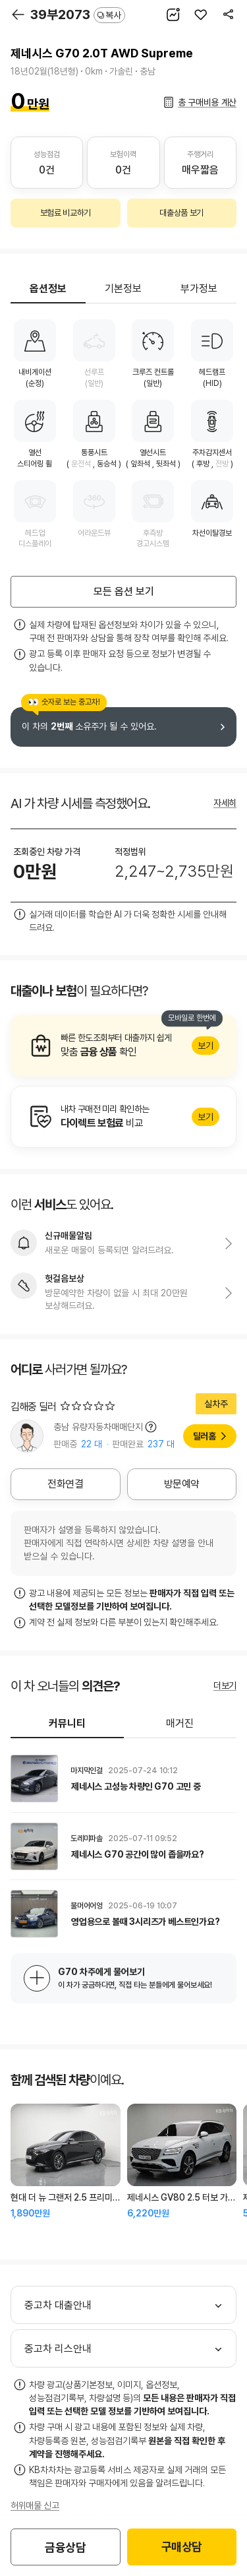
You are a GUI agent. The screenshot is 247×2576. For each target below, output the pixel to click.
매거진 (180, 1723)
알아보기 (123, 1045)
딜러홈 (204, 1436)
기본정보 (123, 288)
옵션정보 (48, 288)
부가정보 (198, 288)
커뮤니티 (67, 1723)
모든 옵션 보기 (124, 591)
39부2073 (77, 14)
